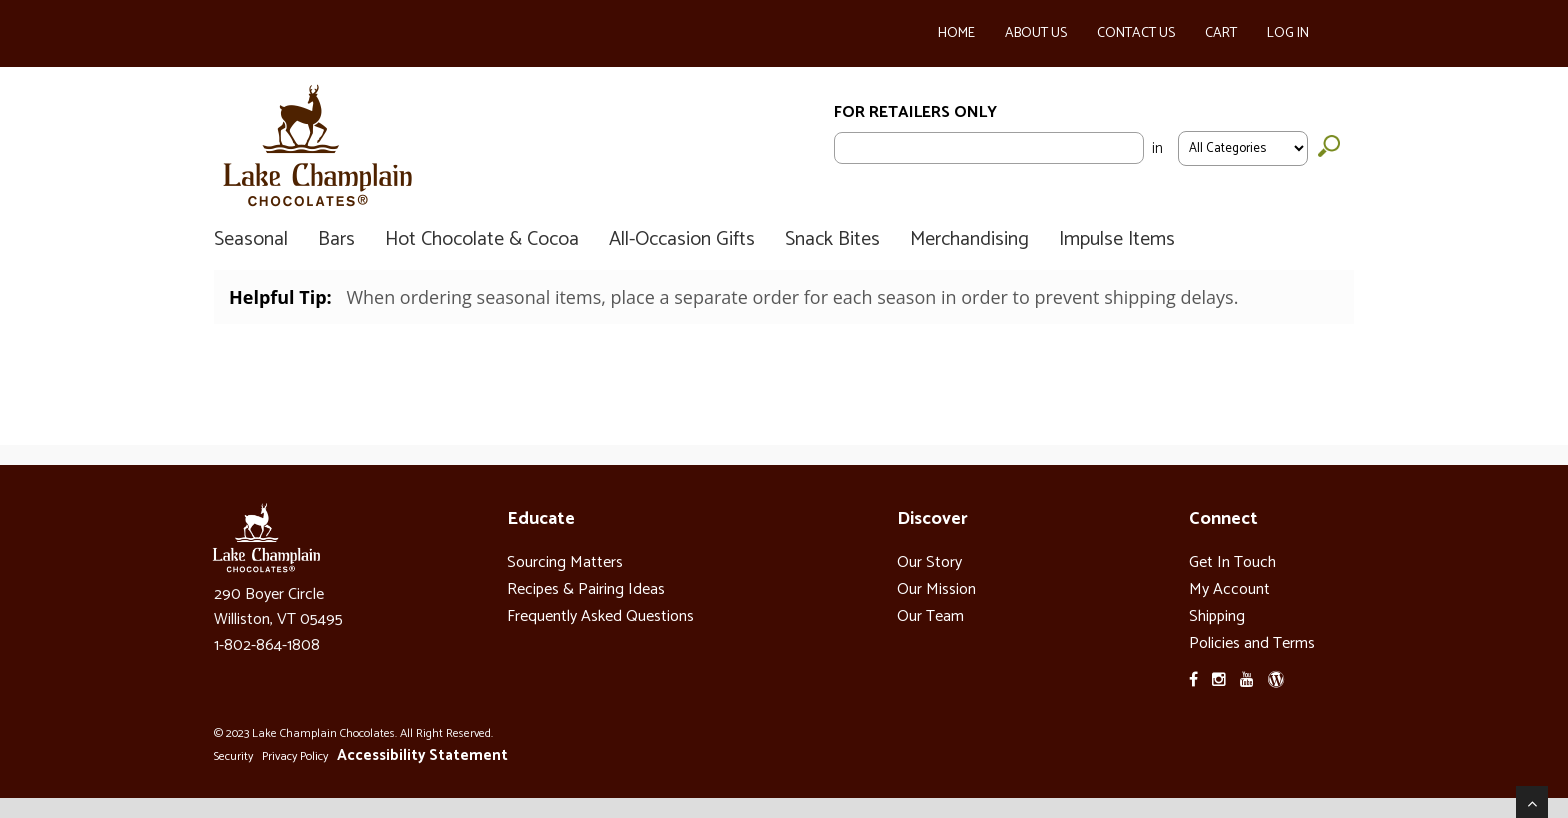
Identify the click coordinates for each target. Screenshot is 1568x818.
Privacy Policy (295, 756)
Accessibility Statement (422, 755)
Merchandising (969, 240)
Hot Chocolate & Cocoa (482, 240)
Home (956, 33)
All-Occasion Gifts (682, 240)
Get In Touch (1232, 562)
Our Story (929, 562)
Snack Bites (832, 240)
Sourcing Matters (565, 562)
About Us (1036, 33)
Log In (1288, 33)
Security (233, 756)
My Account (1229, 589)
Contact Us (1136, 33)
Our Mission (936, 589)
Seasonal (251, 240)
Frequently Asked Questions (600, 616)
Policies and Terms (1252, 643)
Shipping (1217, 616)
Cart (1221, 33)
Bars (336, 240)
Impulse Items (1117, 240)
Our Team (930, 616)
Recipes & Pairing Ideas (586, 589)
